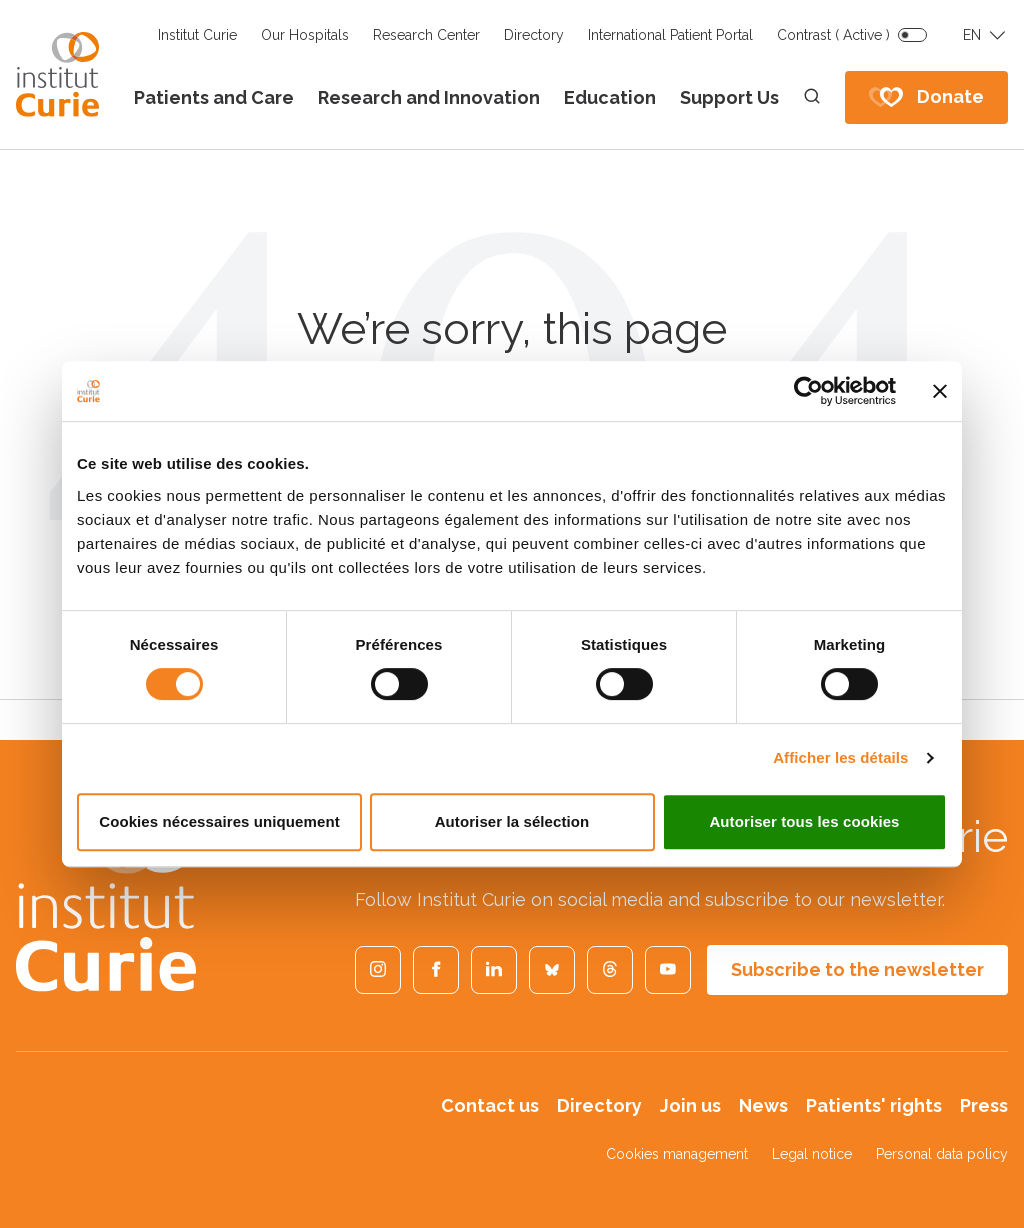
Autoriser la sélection (512, 821)
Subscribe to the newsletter (857, 969)
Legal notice (812, 1154)
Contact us (490, 1105)
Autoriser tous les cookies (804, 821)
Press (984, 1105)
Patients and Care (214, 97)
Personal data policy (942, 1154)
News (763, 1105)
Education (610, 97)
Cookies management (677, 1154)
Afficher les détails (840, 757)
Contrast (833, 35)
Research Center (426, 35)
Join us (690, 1105)
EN (972, 35)
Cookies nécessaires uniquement (219, 821)
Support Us (729, 97)
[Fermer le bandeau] (940, 391)
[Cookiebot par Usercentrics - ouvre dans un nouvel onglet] (808, 391)
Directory (534, 35)
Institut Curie (197, 35)
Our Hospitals (305, 35)
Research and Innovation (429, 97)
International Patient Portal (670, 35)
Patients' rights (874, 1105)
